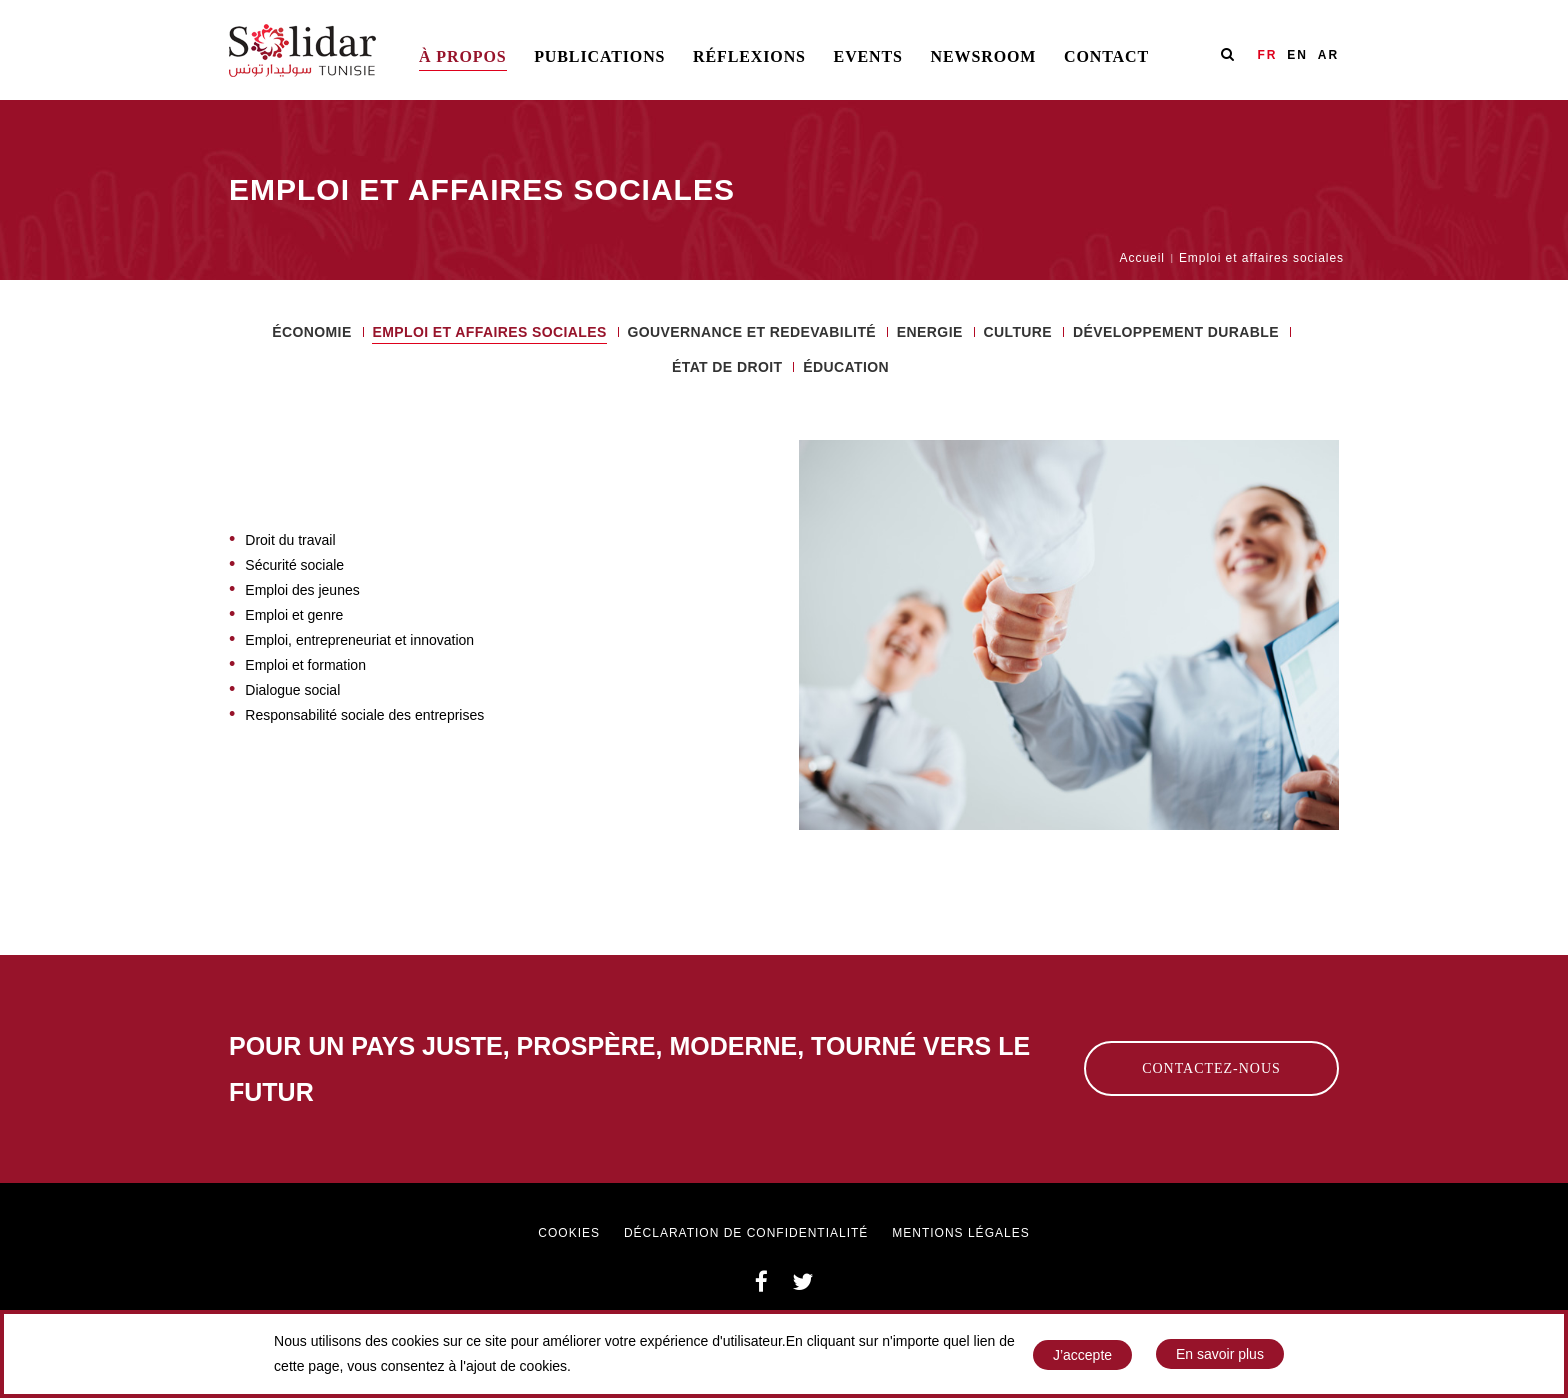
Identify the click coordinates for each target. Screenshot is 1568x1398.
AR (1328, 55)
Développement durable (1176, 331)
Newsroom (984, 56)
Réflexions (749, 56)
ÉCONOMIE (311, 331)
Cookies (569, 1233)
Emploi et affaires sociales (489, 332)
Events (868, 56)
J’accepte (1082, 1358)
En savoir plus (1220, 1357)
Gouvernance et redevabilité (752, 331)
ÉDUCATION (846, 366)
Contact (1106, 56)
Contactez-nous (1211, 1068)
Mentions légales (960, 1233)
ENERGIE (930, 331)
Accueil (1142, 258)
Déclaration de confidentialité (746, 1233)
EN (1297, 55)
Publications (599, 56)
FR (1267, 55)
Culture (1017, 331)
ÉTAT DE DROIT (727, 366)
